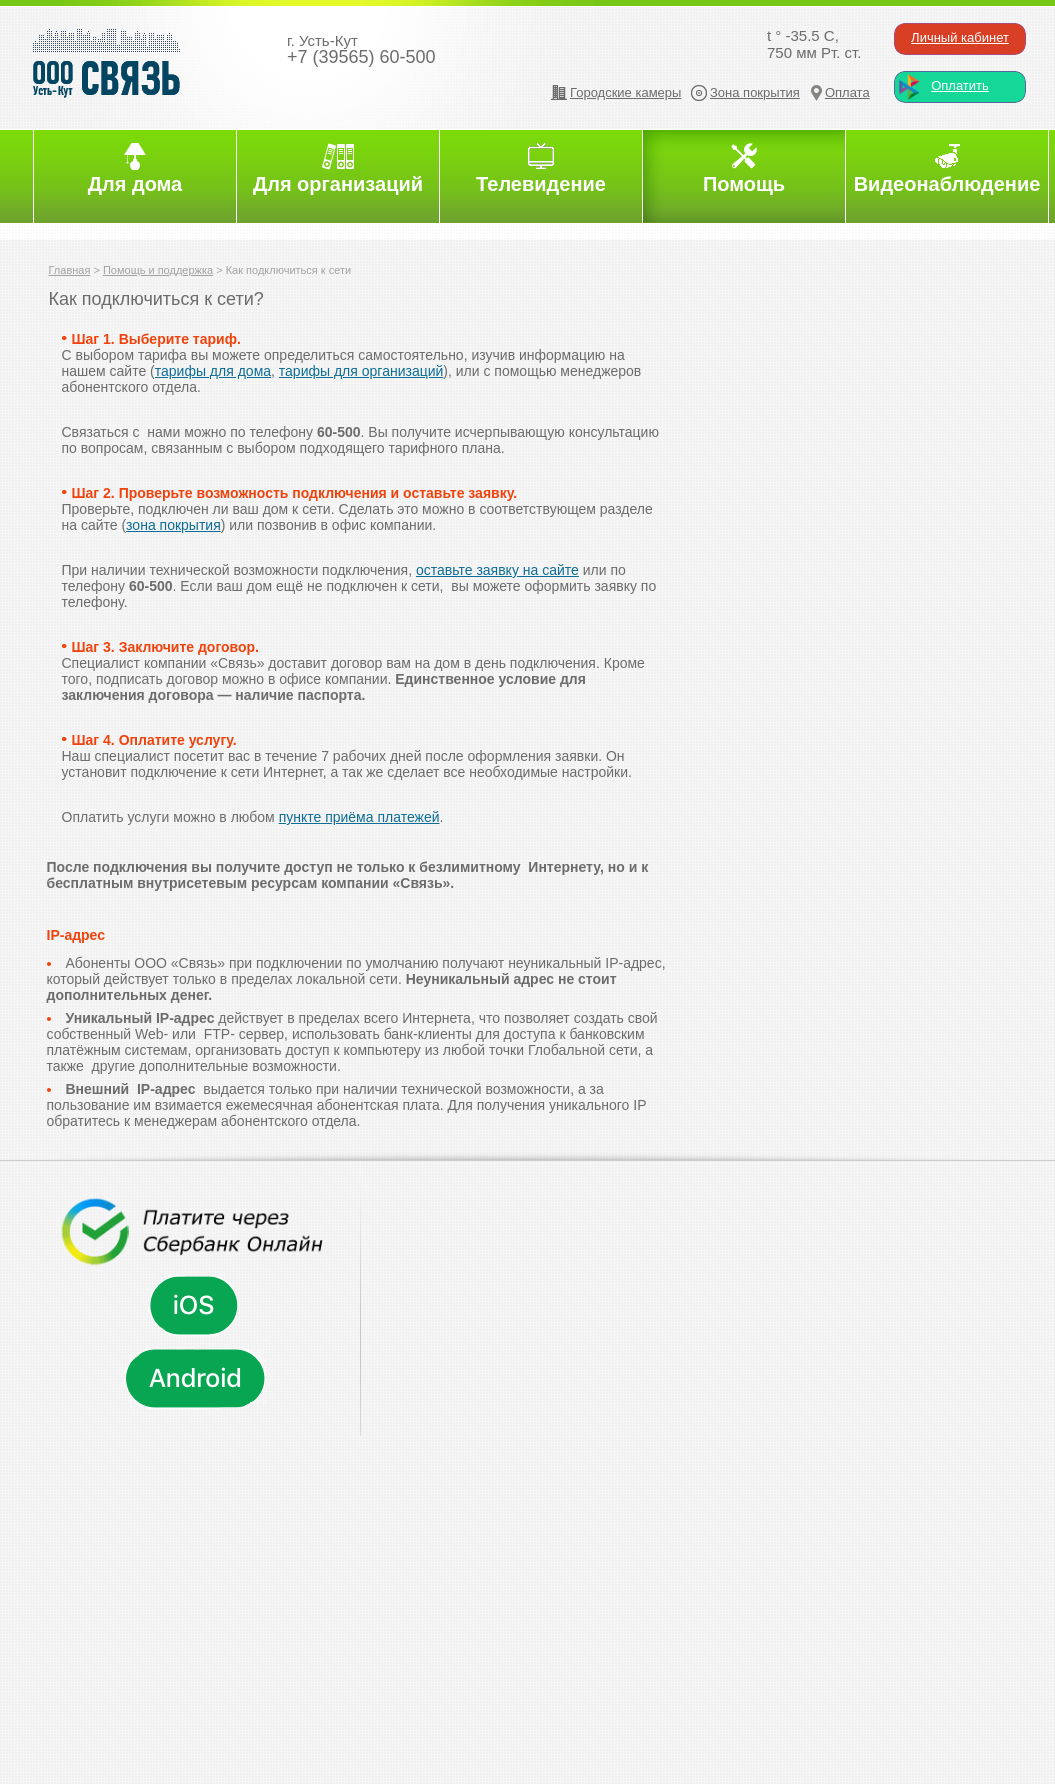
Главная (70, 270)
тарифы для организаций (361, 371)
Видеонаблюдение (947, 184)
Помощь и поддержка (158, 270)
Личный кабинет (960, 37)
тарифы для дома (213, 371)
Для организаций (338, 184)
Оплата (847, 92)
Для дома (135, 184)
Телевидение (541, 184)
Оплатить (960, 85)
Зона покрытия (755, 92)
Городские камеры (625, 92)
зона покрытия (173, 525)
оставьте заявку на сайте (497, 570)
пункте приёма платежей (359, 817)
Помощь (744, 184)
